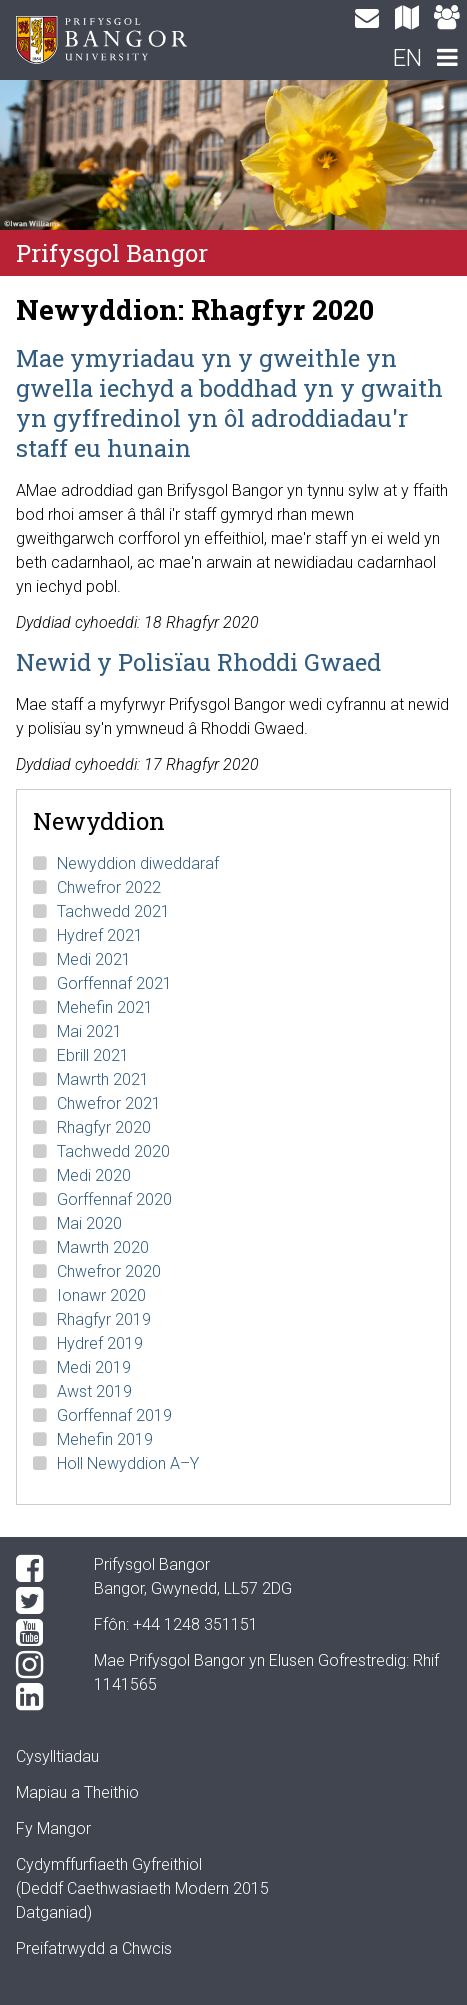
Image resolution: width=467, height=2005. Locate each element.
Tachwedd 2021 (113, 911)
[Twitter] (39, 1601)
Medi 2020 (94, 1175)
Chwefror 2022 (109, 887)
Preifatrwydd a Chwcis (94, 1948)
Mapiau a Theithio (77, 1792)
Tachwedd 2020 (113, 1151)
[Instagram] (39, 1665)
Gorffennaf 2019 (114, 1415)
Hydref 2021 (100, 935)
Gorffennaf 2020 (114, 1199)
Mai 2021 (89, 1031)
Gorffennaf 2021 (114, 983)
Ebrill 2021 (93, 1055)
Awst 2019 (94, 1391)
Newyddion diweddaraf (138, 863)
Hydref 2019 (100, 1343)
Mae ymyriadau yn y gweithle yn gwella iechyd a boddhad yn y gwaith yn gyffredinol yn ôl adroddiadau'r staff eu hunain (229, 403)
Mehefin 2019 (105, 1439)
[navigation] (447, 60)
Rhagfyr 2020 (104, 1127)
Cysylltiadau (57, 1756)
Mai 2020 (89, 1223)
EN (407, 58)
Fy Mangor (53, 1828)
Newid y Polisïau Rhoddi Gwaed (198, 662)
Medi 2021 (94, 959)
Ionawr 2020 (101, 1295)
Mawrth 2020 (103, 1247)
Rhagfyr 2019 (104, 1319)
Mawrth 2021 (103, 1079)
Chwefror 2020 (109, 1271)
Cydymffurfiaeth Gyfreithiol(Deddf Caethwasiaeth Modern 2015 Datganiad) (142, 1888)
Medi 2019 (94, 1367)
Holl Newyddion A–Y (128, 1463)
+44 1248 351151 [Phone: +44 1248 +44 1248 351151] (195, 1624)
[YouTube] (39, 1633)
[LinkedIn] (39, 1697)
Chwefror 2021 (109, 1103)
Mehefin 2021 (105, 1007)
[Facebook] (39, 1569)
